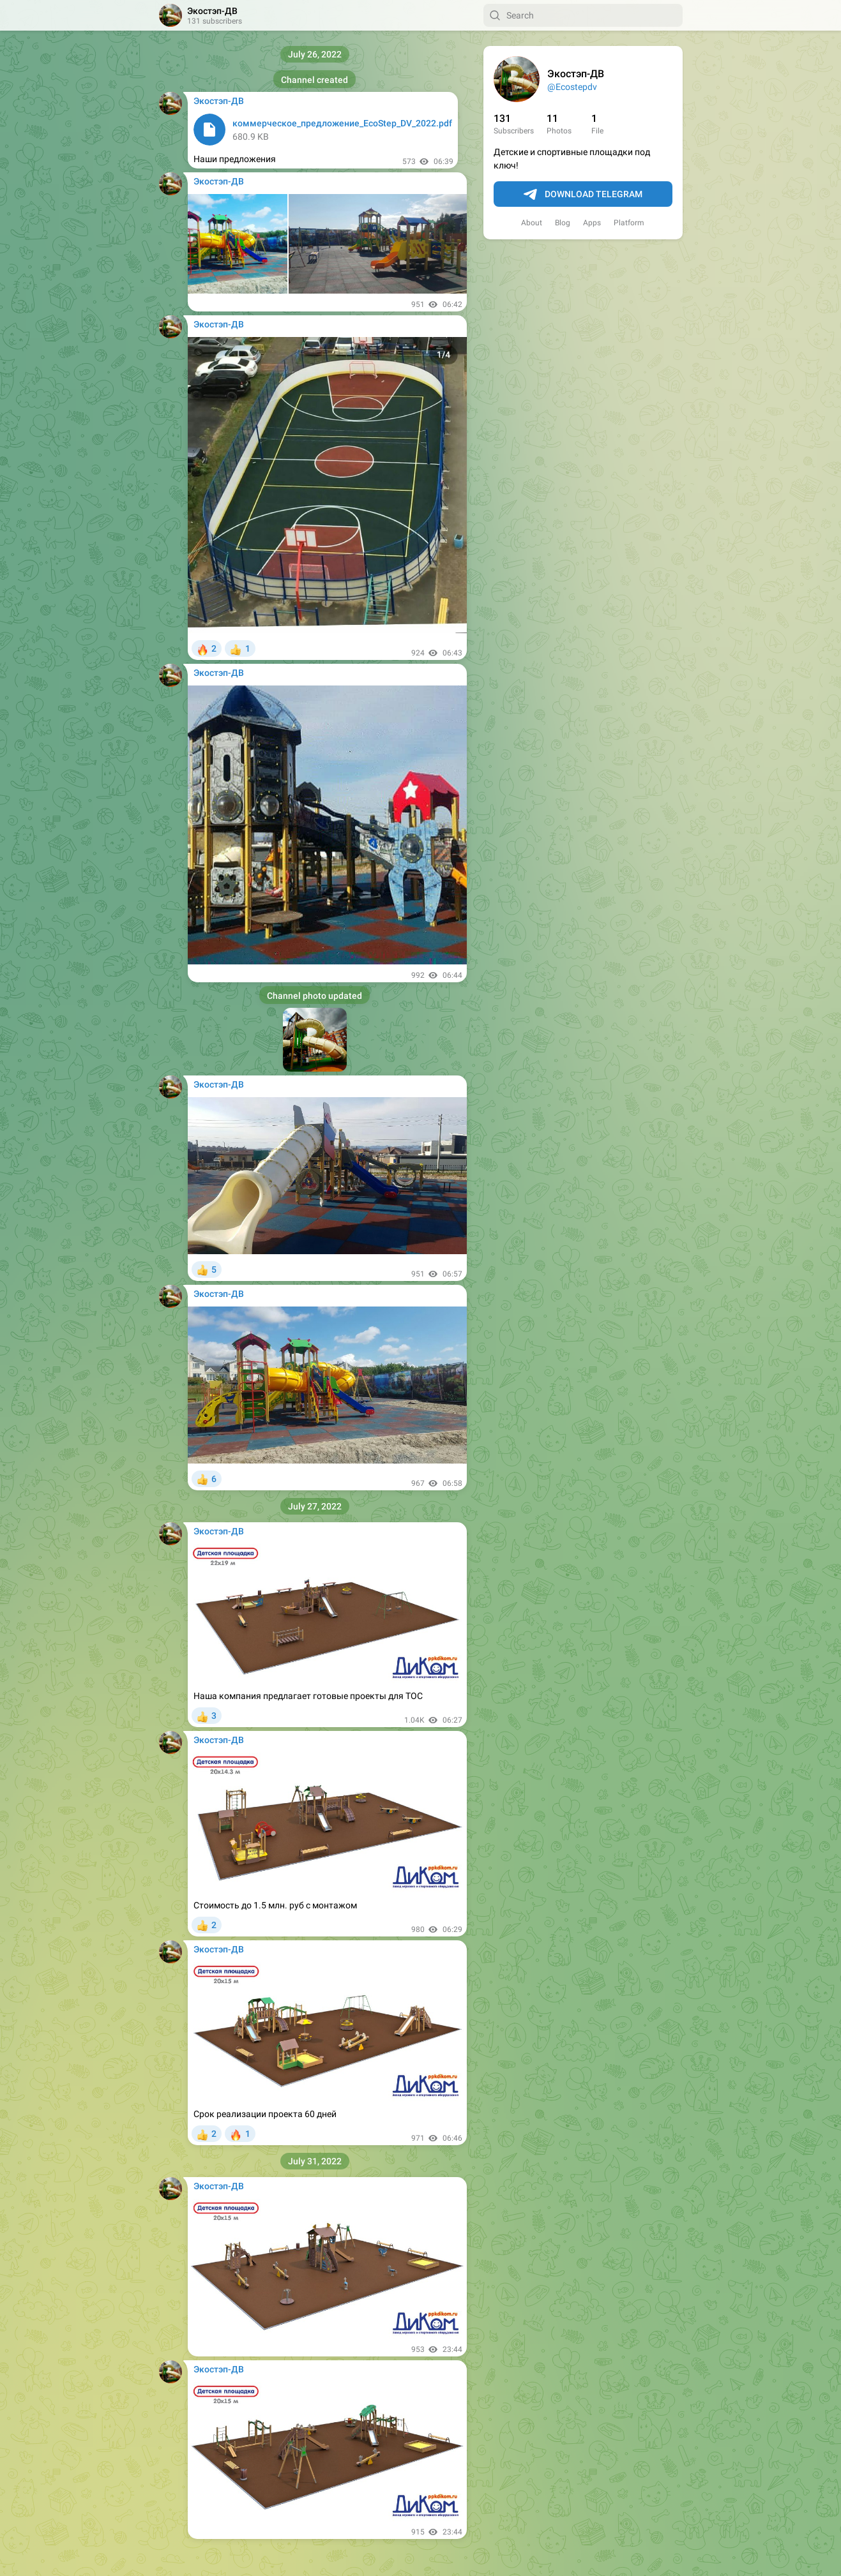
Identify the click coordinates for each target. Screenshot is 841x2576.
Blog (562, 222)
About (531, 222)
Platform (629, 222)
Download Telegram (583, 194)
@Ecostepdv (572, 87)
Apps (592, 222)
